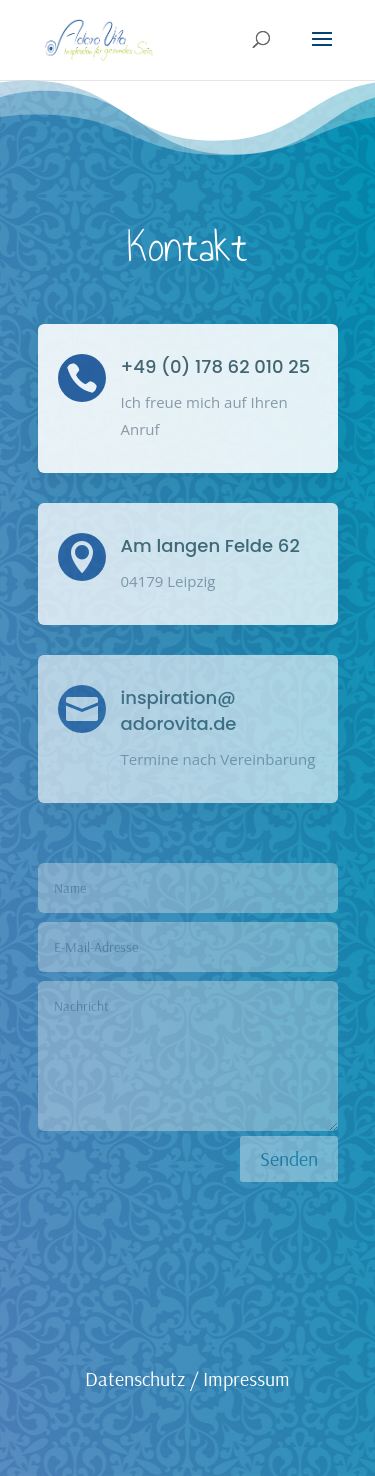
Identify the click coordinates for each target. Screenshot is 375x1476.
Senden (289, 1158)
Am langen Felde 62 (210, 545)
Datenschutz (135, 1378)
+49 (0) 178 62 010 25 (216, 366)
